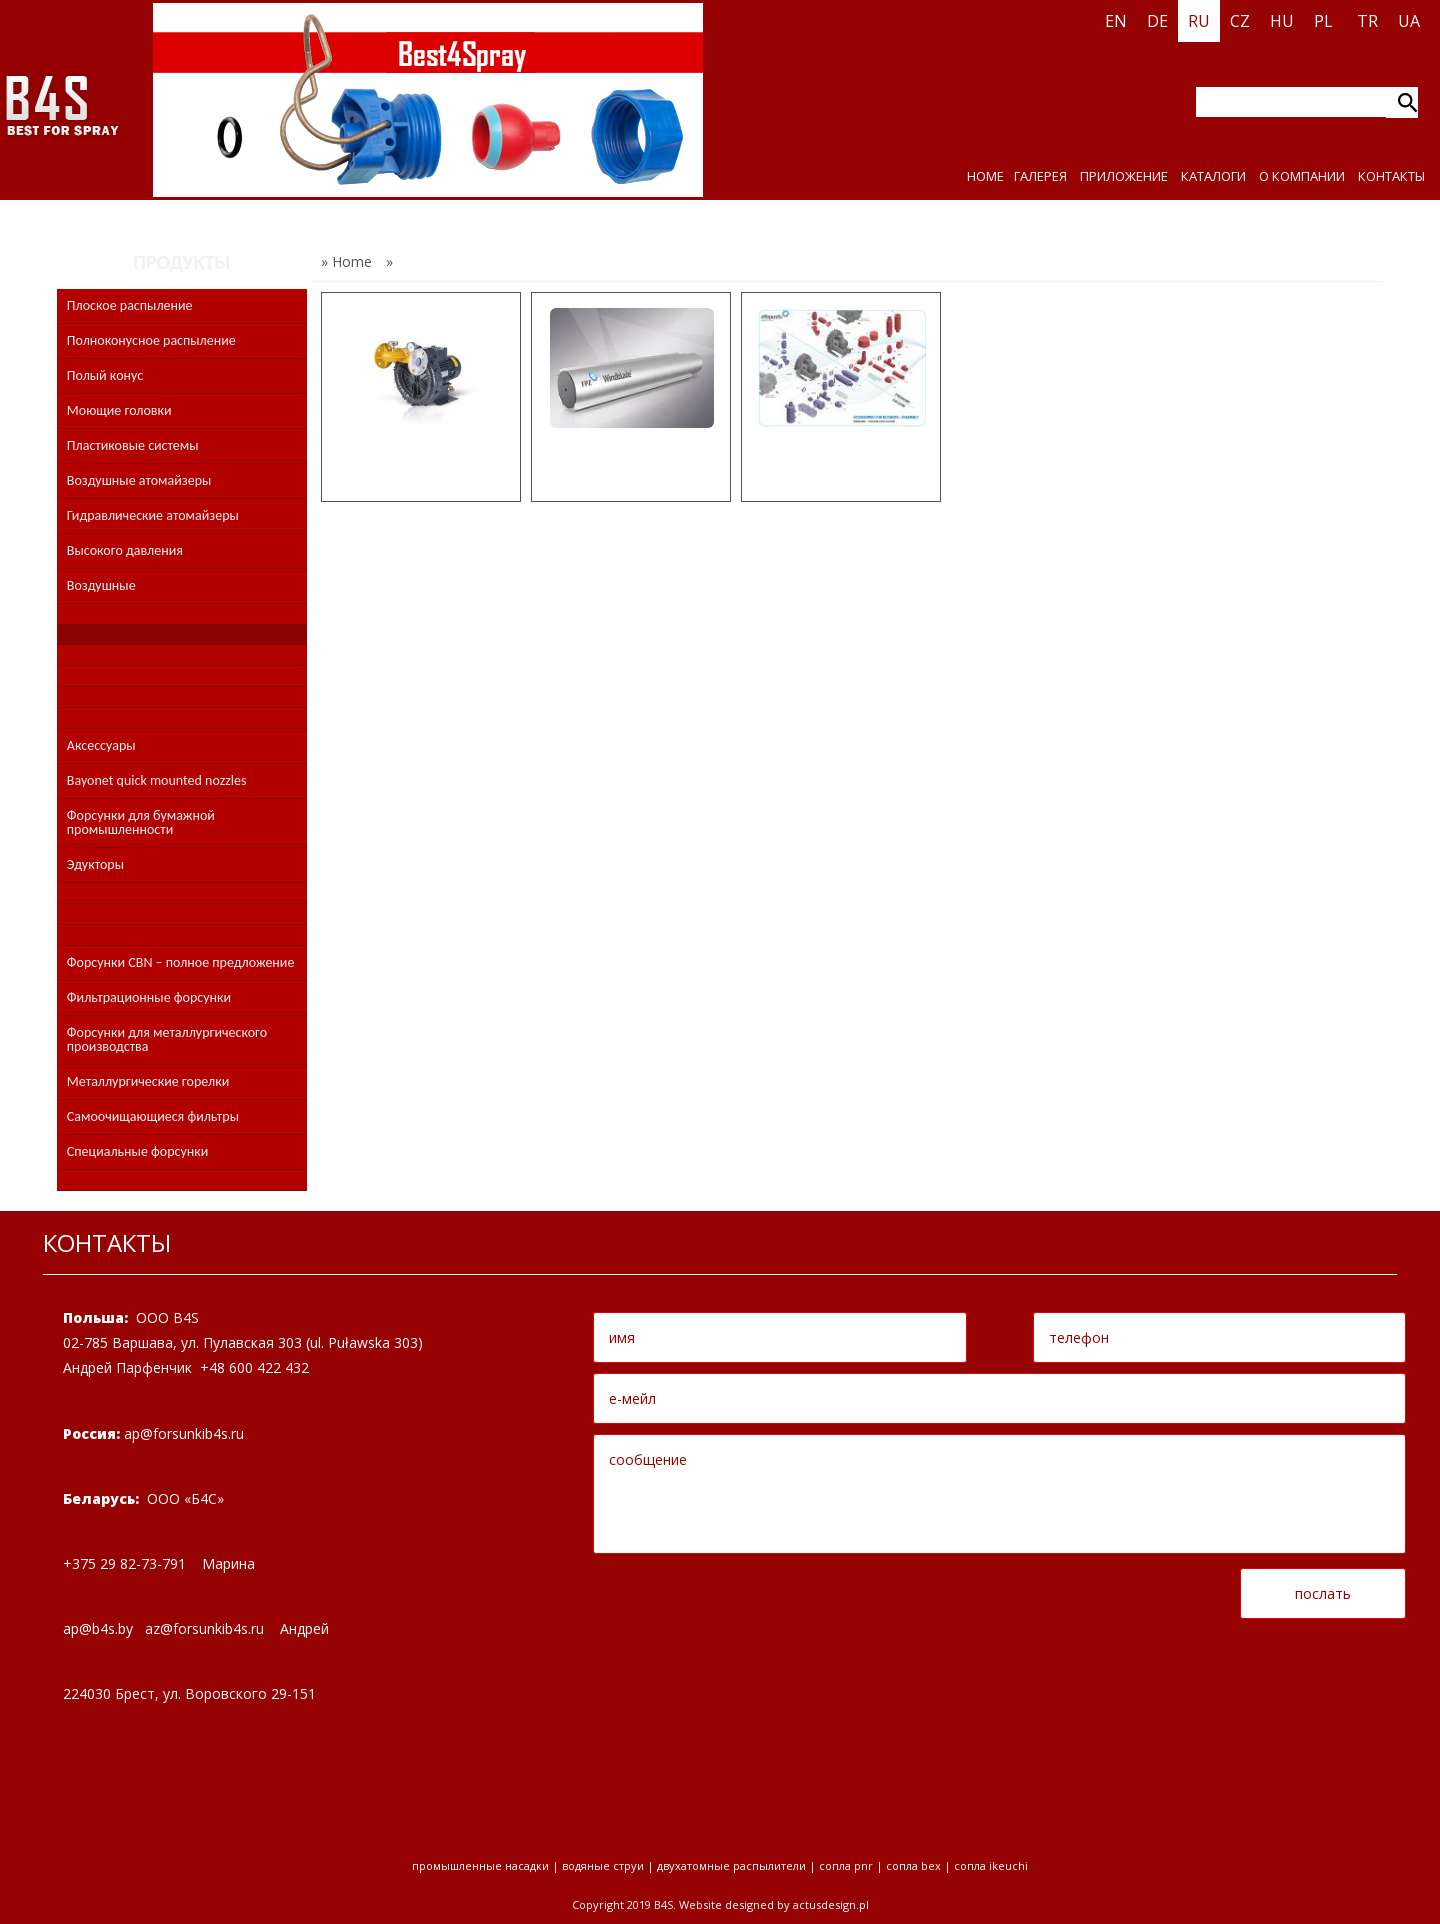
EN (1116, 21)
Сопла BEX (913, 1865)
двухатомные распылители (731, 1865)
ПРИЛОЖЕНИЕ (1124, 176)
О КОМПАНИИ (1302, 176)
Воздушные (101, 585)
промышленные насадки (480, 1865)
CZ (1240, 21)
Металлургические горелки (148, 1081)
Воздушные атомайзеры (139, 480)
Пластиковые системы (133, 445)
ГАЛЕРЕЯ (1040, 176)
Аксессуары (101, 745)
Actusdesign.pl (831, 1904)
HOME (985, 176)
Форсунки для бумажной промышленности (141, 822)
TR (1367, 21)
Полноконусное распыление (151, 340)
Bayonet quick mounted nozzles (157, 780)
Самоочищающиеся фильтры (153, 1116)
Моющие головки (119, 410)
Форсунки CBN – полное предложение (181, 962)
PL (1323, 21)
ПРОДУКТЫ (181, 262)
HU (1282, 21)
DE (1157, 21)
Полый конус (105, 375)
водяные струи (603, 1865)
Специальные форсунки (138, 1151)
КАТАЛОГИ (1213, 176)
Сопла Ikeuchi (991, 1865)
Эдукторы (95, 864)
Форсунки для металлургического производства (167, 1039)
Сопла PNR (846, 1865)
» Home (346, 261)
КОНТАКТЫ (1391, 176)
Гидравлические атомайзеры (153, 515)
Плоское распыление (130, 305)
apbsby (98, 1628)
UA (1409, 21)
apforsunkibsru (184, 1433)
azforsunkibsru (204, 1628)
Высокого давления (125, 550)
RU (1199, 21)
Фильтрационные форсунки (149, 997)
